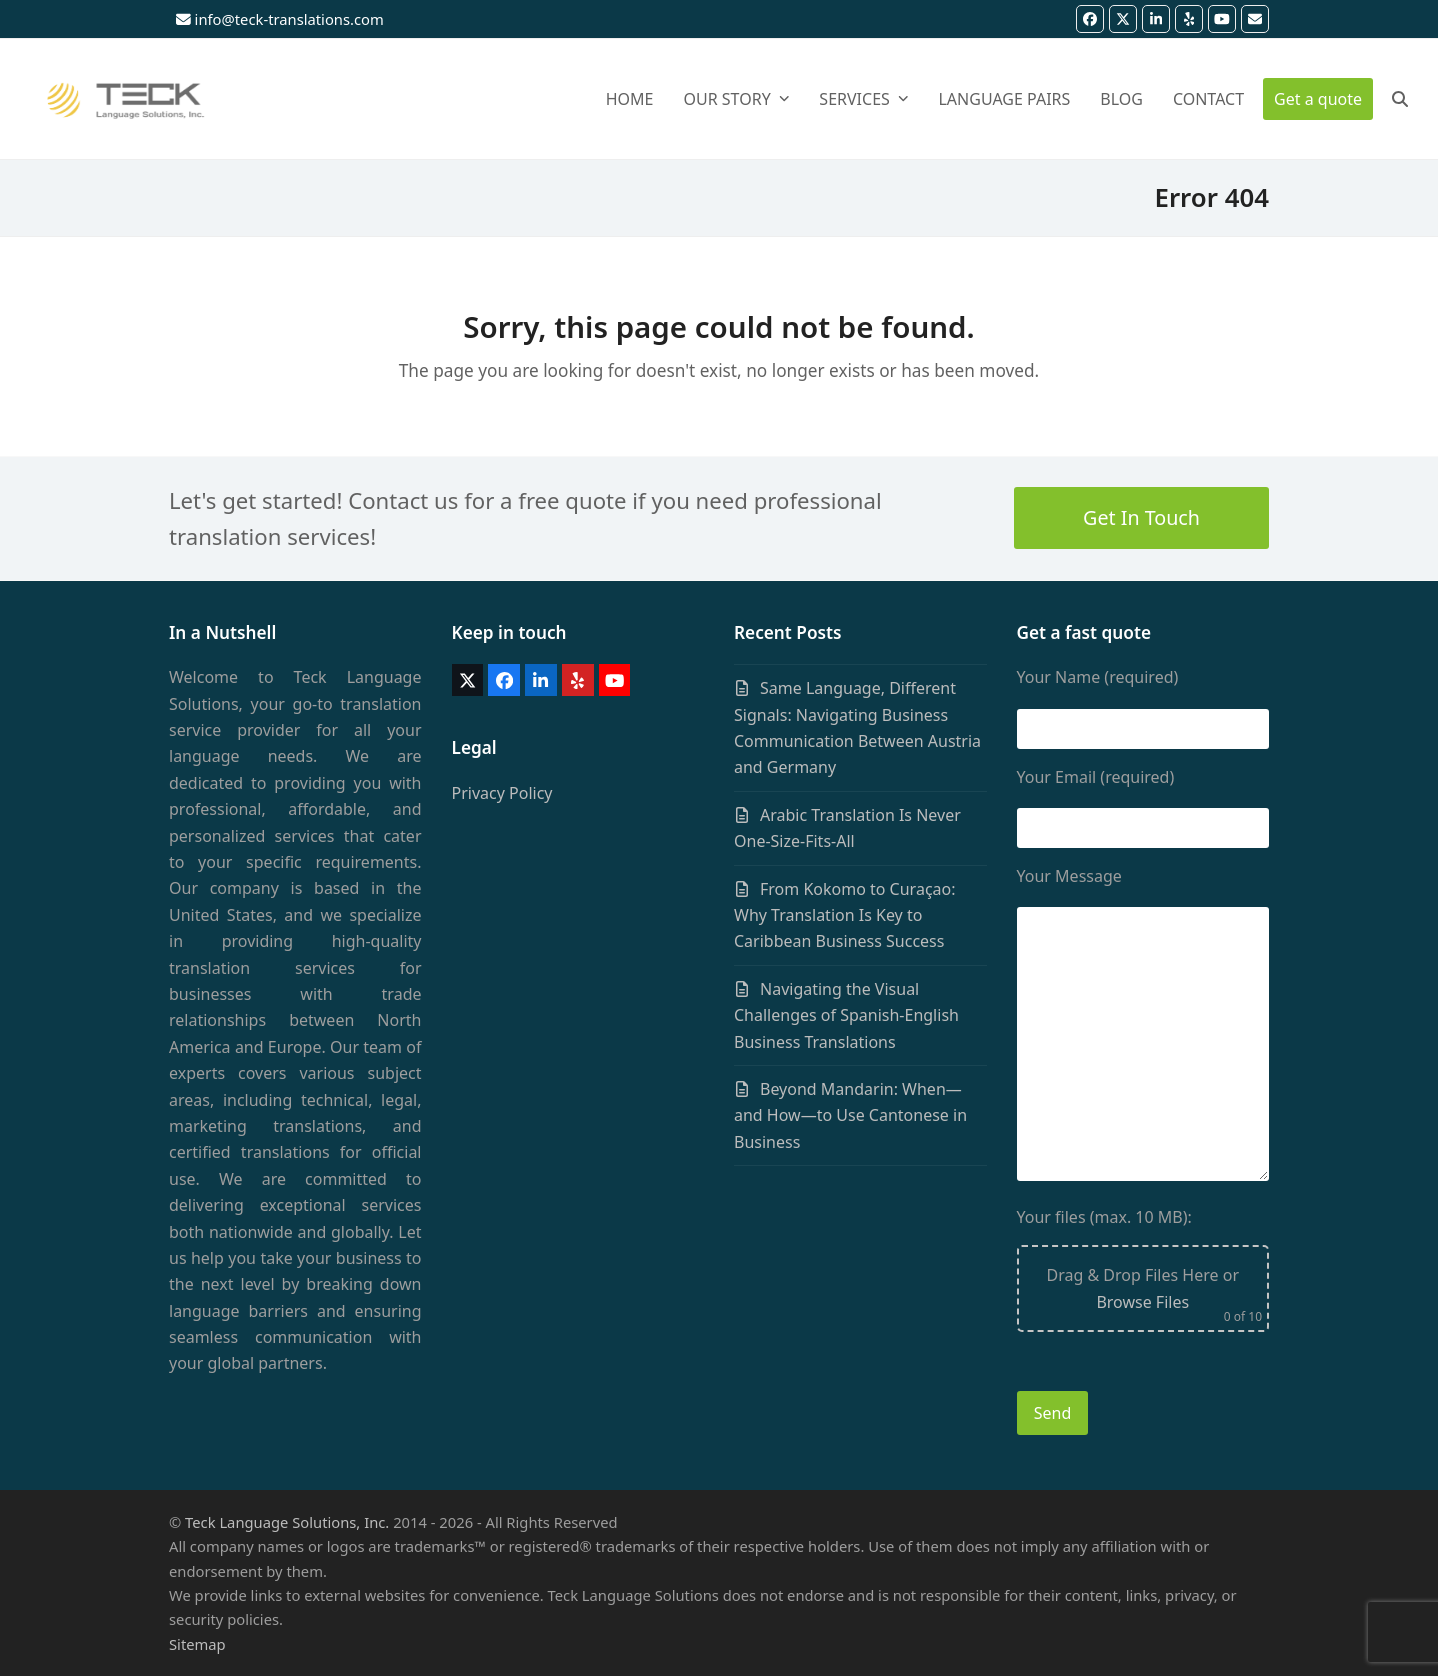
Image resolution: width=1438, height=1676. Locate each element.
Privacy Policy (502, 793)
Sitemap (197, 1644)
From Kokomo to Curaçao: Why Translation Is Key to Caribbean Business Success (845, 915)
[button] (1400, 99)
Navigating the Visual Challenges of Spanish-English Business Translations (846, 1015)
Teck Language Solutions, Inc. (287, 1522)
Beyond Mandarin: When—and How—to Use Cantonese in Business (850, 1115)
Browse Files (1142, 1302)
